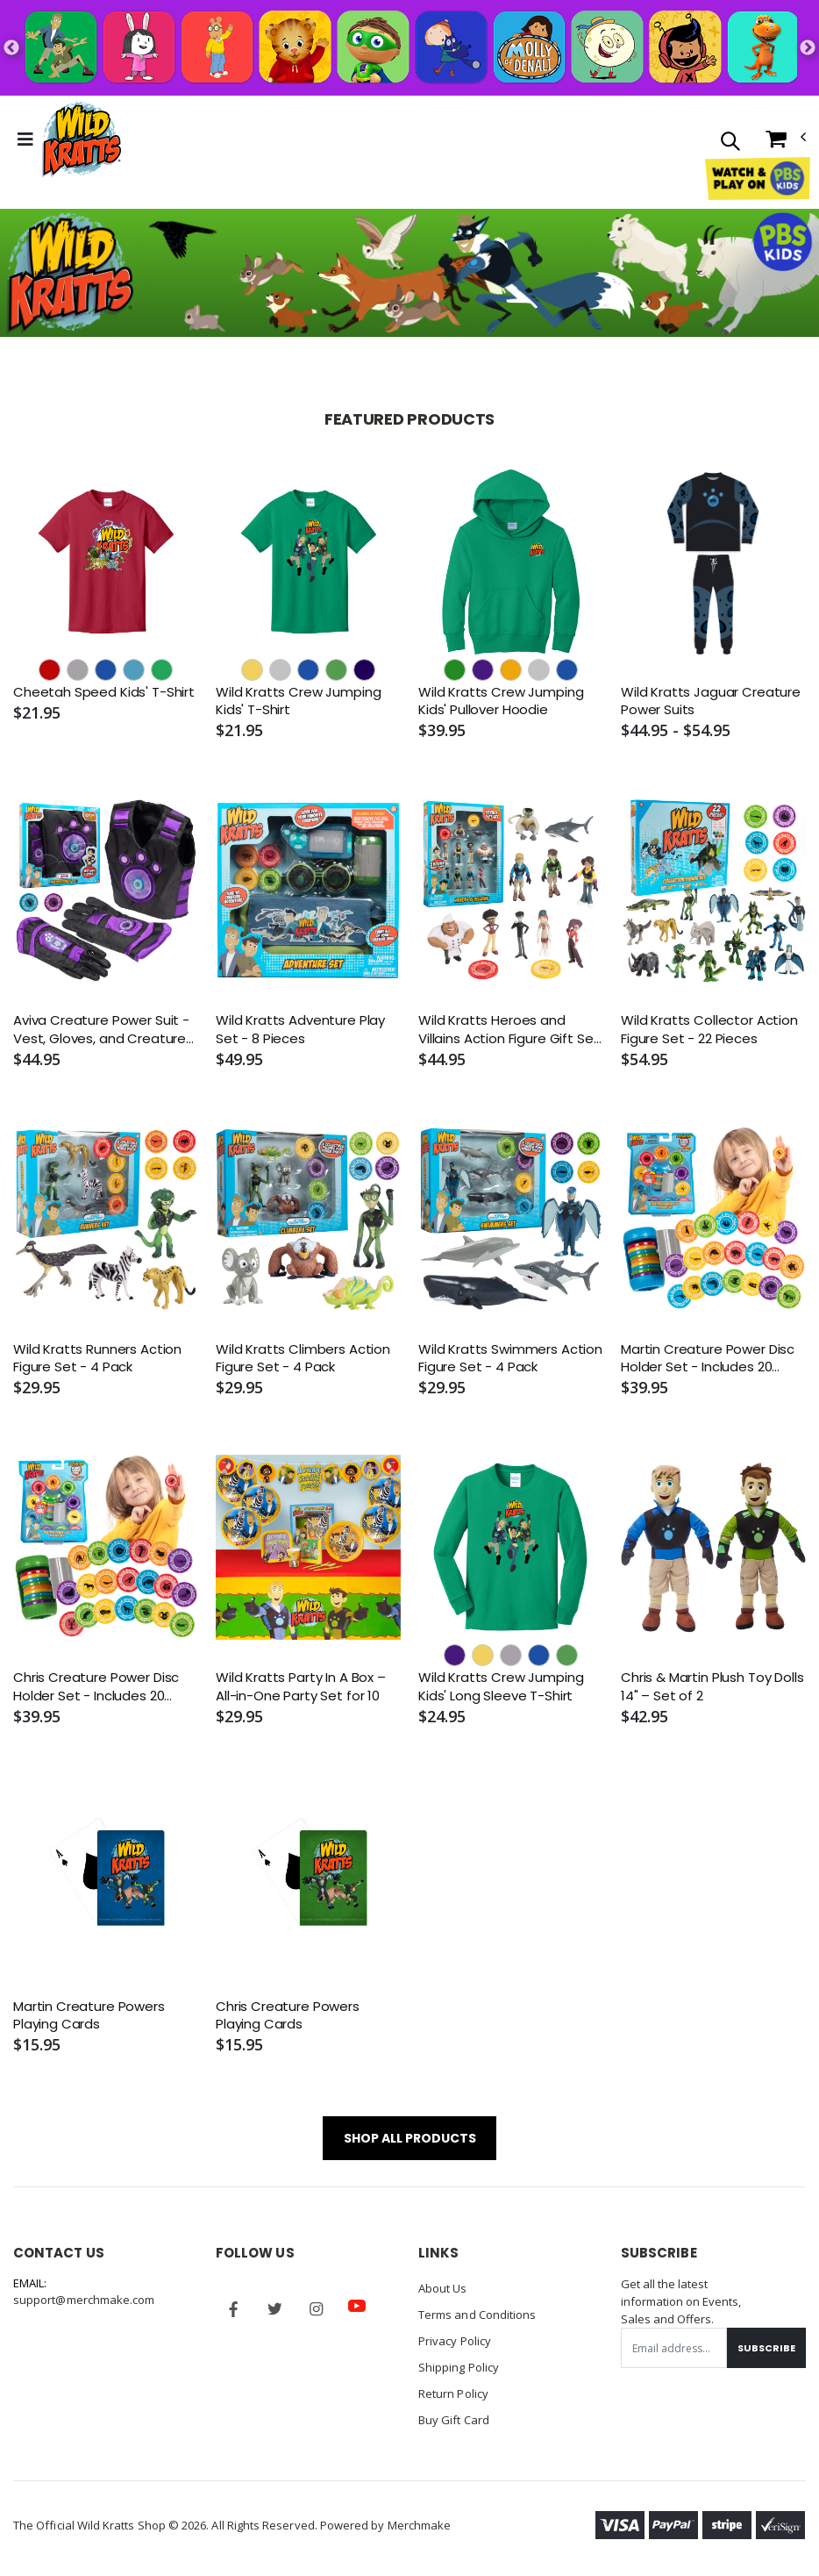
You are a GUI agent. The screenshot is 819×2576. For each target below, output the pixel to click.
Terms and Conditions (477, 2314)
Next (807, 48)
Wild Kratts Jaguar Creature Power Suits (711, 701)
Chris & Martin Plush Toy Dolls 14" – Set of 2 (712, 1686)
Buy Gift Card (453, 2420)
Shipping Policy (458, 2367)
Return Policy (453, 2393)
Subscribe (766, 2348)
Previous (11, 48)
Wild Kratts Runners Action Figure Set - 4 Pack (97, 1358)
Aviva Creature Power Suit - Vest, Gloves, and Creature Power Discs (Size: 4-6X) (101, 1030)
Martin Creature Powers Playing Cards (89, 2015)
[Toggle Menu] (25, 139)
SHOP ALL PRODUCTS (410, 2138)
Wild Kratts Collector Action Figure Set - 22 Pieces (709, 1029)
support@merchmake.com (83, 2300)
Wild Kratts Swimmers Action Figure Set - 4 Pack (510, 1358)
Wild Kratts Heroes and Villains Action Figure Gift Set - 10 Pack (508, 1030)
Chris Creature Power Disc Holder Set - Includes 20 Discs (96, 1687)
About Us (442, 2288)
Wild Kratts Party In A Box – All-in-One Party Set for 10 (301, 1686)
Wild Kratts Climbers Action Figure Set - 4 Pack (303, 1358)
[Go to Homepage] (81, 139)
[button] (730, 142)
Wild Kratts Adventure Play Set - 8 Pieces (300, 1029)
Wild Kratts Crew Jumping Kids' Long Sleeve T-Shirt (500, 1686)
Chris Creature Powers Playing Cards (288, 2015)
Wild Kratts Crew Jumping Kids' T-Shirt (298, 701)
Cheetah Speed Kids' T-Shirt (104, 692)
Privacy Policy (454, 2341)
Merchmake (420, 2525)
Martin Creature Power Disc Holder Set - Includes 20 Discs (707, 1359)
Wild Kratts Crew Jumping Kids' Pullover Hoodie (500, 701)
